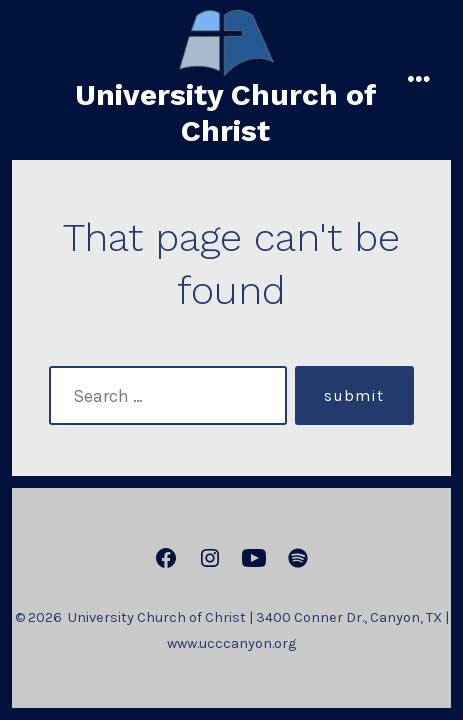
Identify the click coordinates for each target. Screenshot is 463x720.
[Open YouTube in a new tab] (254, 558)
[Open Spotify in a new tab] (298, 558)
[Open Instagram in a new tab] (210, 558)
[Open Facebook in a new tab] (166, 558)
